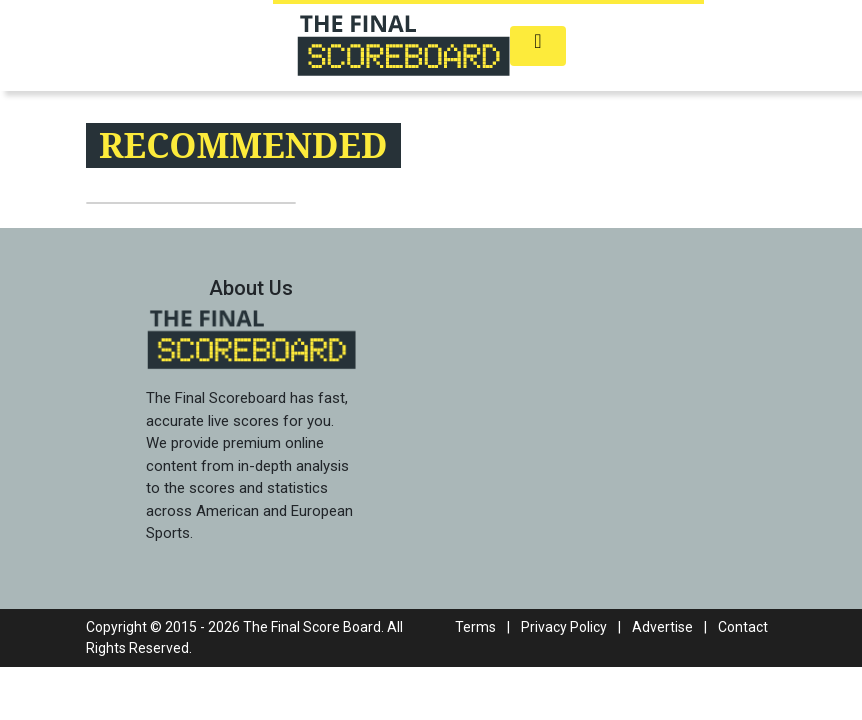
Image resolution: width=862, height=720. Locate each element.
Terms (475, 627)
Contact (743, 627)
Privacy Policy (564, 627)
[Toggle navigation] (538, 46)
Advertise (662, 627)
